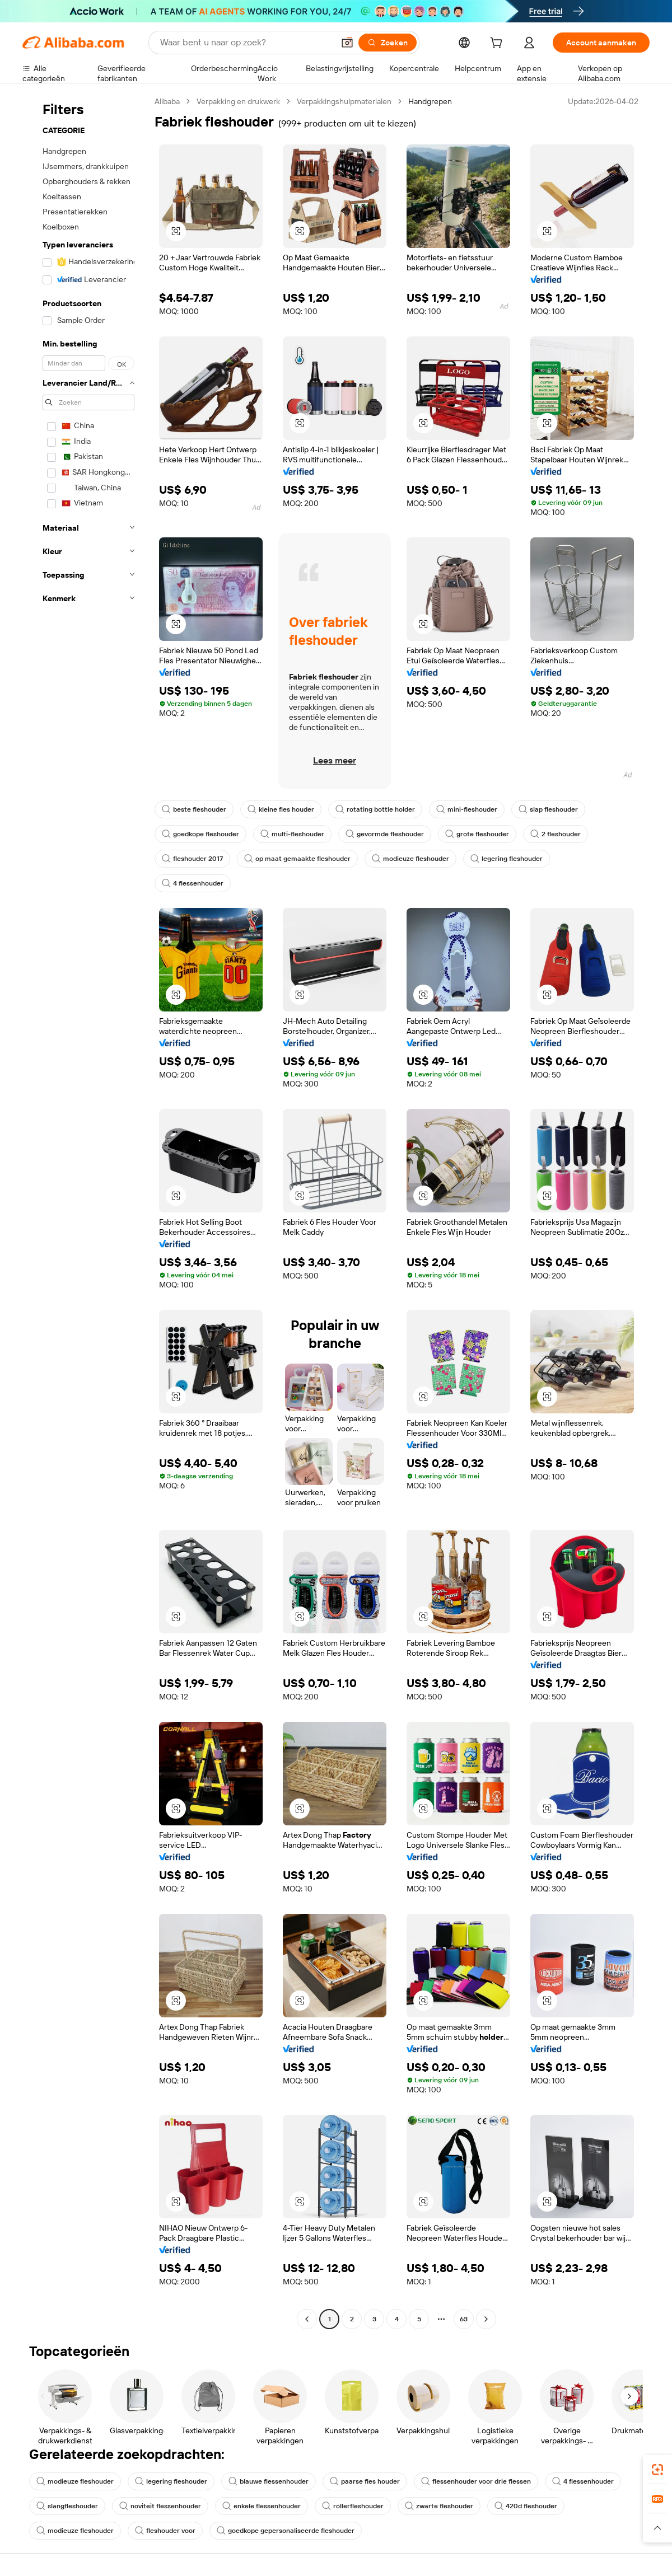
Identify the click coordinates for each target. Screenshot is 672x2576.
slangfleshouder (67, 2506)
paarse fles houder (365, 2481)
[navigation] (85, 1212)
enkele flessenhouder (261, 2506)
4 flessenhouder (192, 883)
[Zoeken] (387, 42)
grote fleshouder (477, 834)
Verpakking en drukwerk (238, 101)
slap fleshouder (548, 809)
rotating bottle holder (375, 809)
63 (464, 2319)
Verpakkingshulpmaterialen (344, 101)
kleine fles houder (281, 809)
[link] (657, 2469)
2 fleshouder (555, 834)
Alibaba (167, 101)
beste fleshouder (194, 809)
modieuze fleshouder (410, 858)
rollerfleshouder (353, 2506)
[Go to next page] (486, 2319)
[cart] (498, 44)
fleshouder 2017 (192, 858)
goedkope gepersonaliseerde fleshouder (285, 2530)
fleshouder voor (165, 2530)
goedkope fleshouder (200, 834)
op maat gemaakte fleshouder (297, 858)
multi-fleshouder (292, 834)
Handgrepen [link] (430, 101)
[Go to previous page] (307, 2319)
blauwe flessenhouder (268, 2481)
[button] (347, 42)
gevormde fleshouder (385, 834)
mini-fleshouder (466, 809)
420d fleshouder (525, 2506)
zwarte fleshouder (439, 2506)
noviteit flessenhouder (160, 2506)
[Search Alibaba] (246, 42)
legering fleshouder (506, 858)
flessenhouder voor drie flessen (476, 2481)
